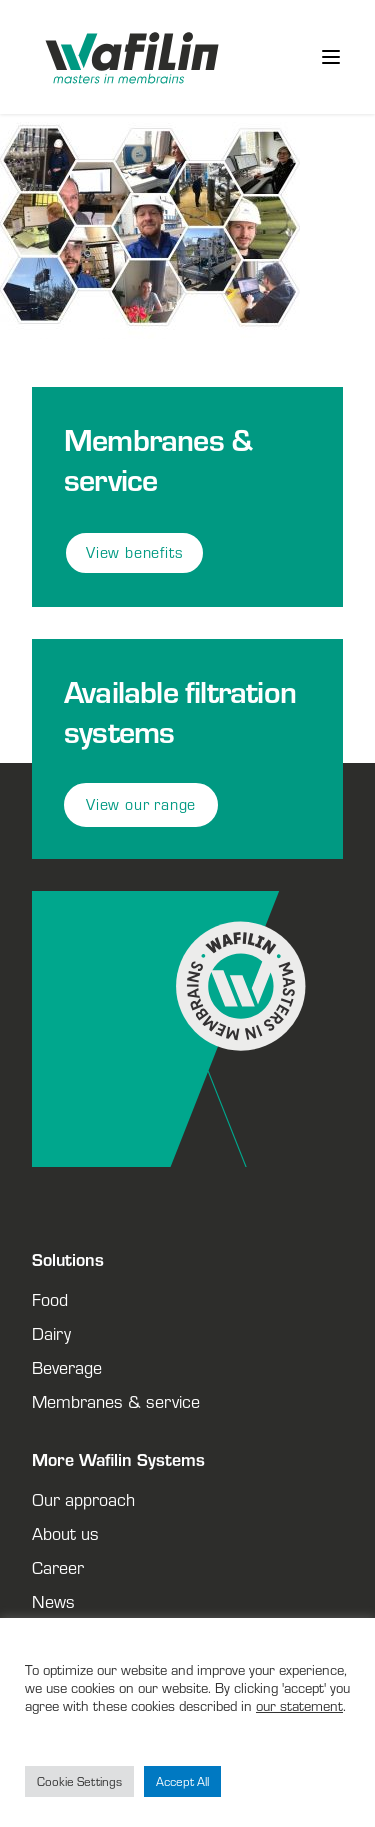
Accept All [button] (182, 1781)
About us (65, 1533)
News (53, 1601)
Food (50, 1299)
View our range (141, 804)
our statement (299, 1705)
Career (58, 1567)
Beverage (67, 1367)
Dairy (51, 1333)
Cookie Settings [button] (79, 1781)
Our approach (83, 1499)
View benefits (134, 552)
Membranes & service (116, 1401)
